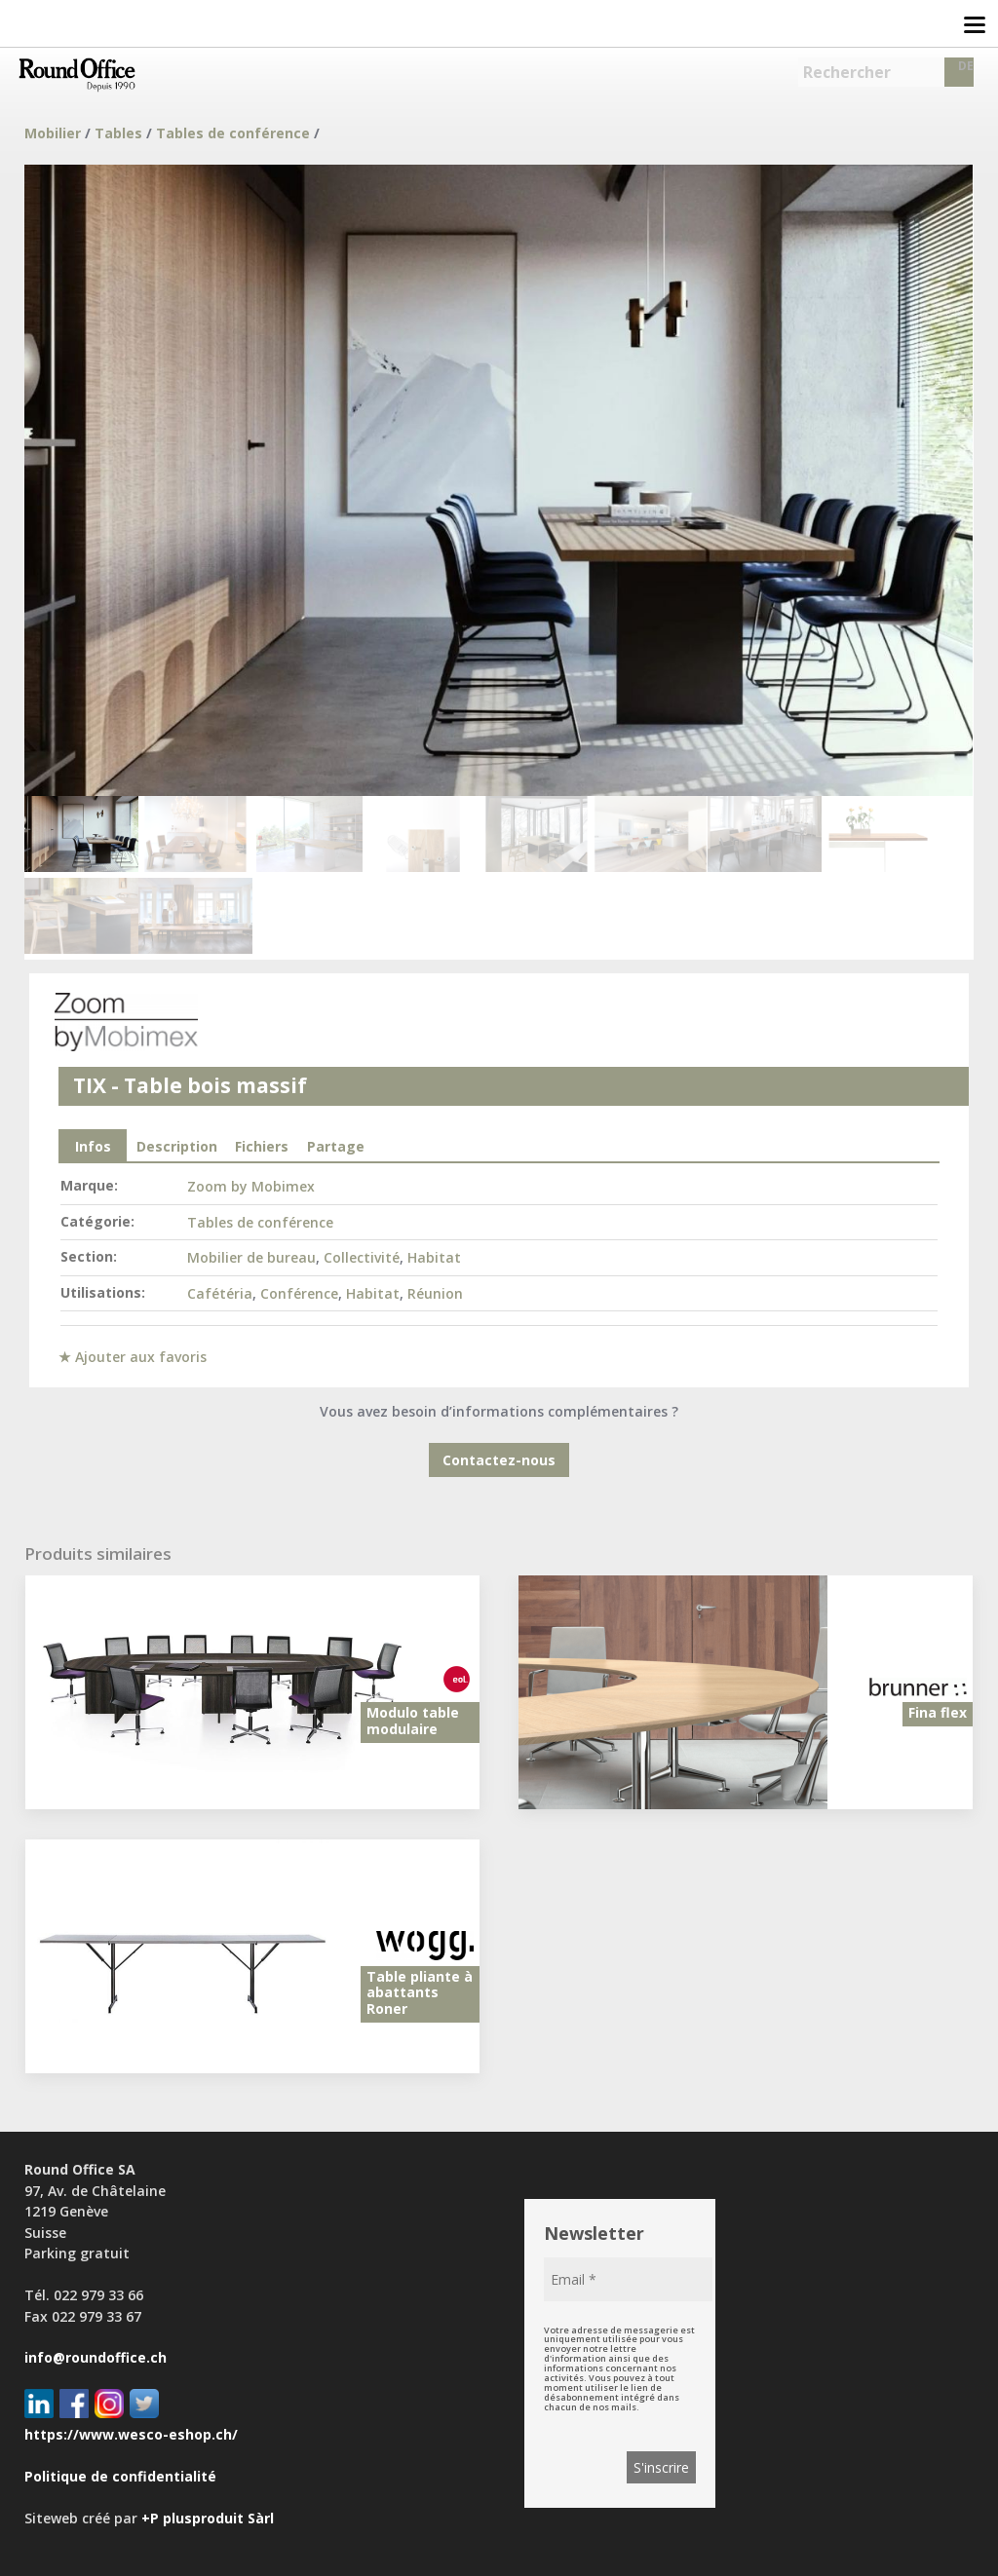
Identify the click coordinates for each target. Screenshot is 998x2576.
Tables (118, 133)
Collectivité (362, 1257)
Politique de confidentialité (120, 2476)
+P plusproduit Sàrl (207, 2518)
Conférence (299, 1293)
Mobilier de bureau (251, 1257)
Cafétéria (219, 1293)
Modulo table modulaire (412, 1720)
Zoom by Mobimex (251, 1186)
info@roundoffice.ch (95, 2357)
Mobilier (52, 133)
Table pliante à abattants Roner (419, 1993)
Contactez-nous (499, 1460)
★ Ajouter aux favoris (132, 1356)
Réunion (435, 1293)
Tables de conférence (233, 133)
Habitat (434, 1257)
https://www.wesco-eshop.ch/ (131, 2434)
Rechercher (847, 72)
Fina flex (937, 1712)
